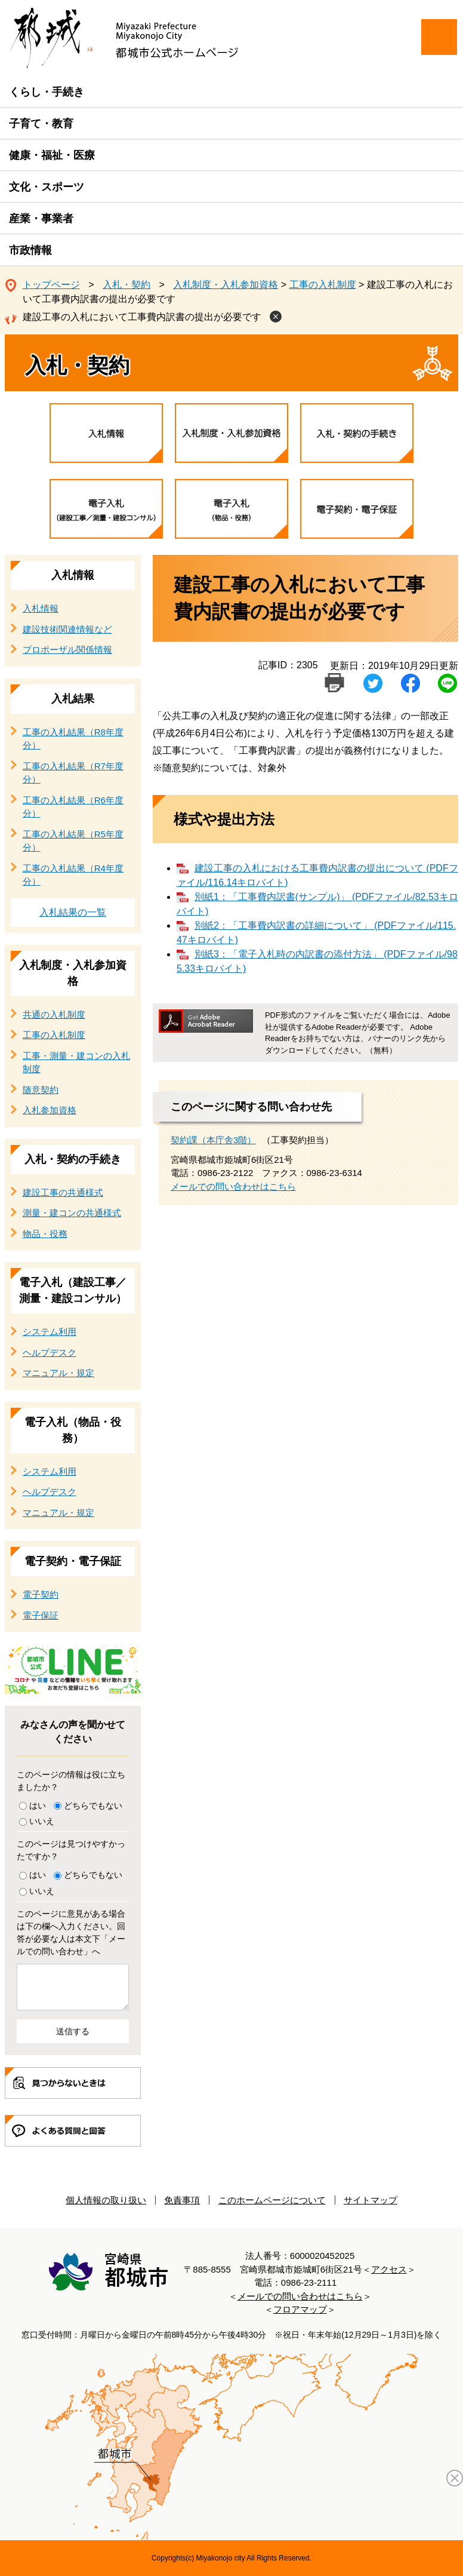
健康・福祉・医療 (52, 155)
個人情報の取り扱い (106, 2200)
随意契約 (40, 1090)
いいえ (41, 1821)
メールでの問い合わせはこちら (233, 1186)
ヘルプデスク (49, 1352)
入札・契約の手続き (72, 1159)
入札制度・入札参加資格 (225, 285)
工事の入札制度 (322, 285)
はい (37, 1805)
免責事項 (182, 2200)
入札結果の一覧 (72, 912)
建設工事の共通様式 (63, 1192)
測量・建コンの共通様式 (72, 1213)
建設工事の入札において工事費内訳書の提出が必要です (142, 317)
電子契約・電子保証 (72, 1561)
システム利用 (49, 1332)
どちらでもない (93, 1805)
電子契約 (40, 1594)
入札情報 (72, 575)
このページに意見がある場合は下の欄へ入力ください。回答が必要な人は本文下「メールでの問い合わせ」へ (71, 1932)
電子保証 (40, 1615)
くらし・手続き (46, 92)
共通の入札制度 (54, 1014)
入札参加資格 (49, 1110)
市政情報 (30, 250)
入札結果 (72, 699)
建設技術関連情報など (67, 629)
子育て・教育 (41, 124)
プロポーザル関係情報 (67, 649)
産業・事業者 (41, 219)
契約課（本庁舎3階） (213, 1140)
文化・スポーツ (46, 187)
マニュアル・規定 (58, 1373)
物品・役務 (45, 1234)
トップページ (51, 285)
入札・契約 (126, 285)
